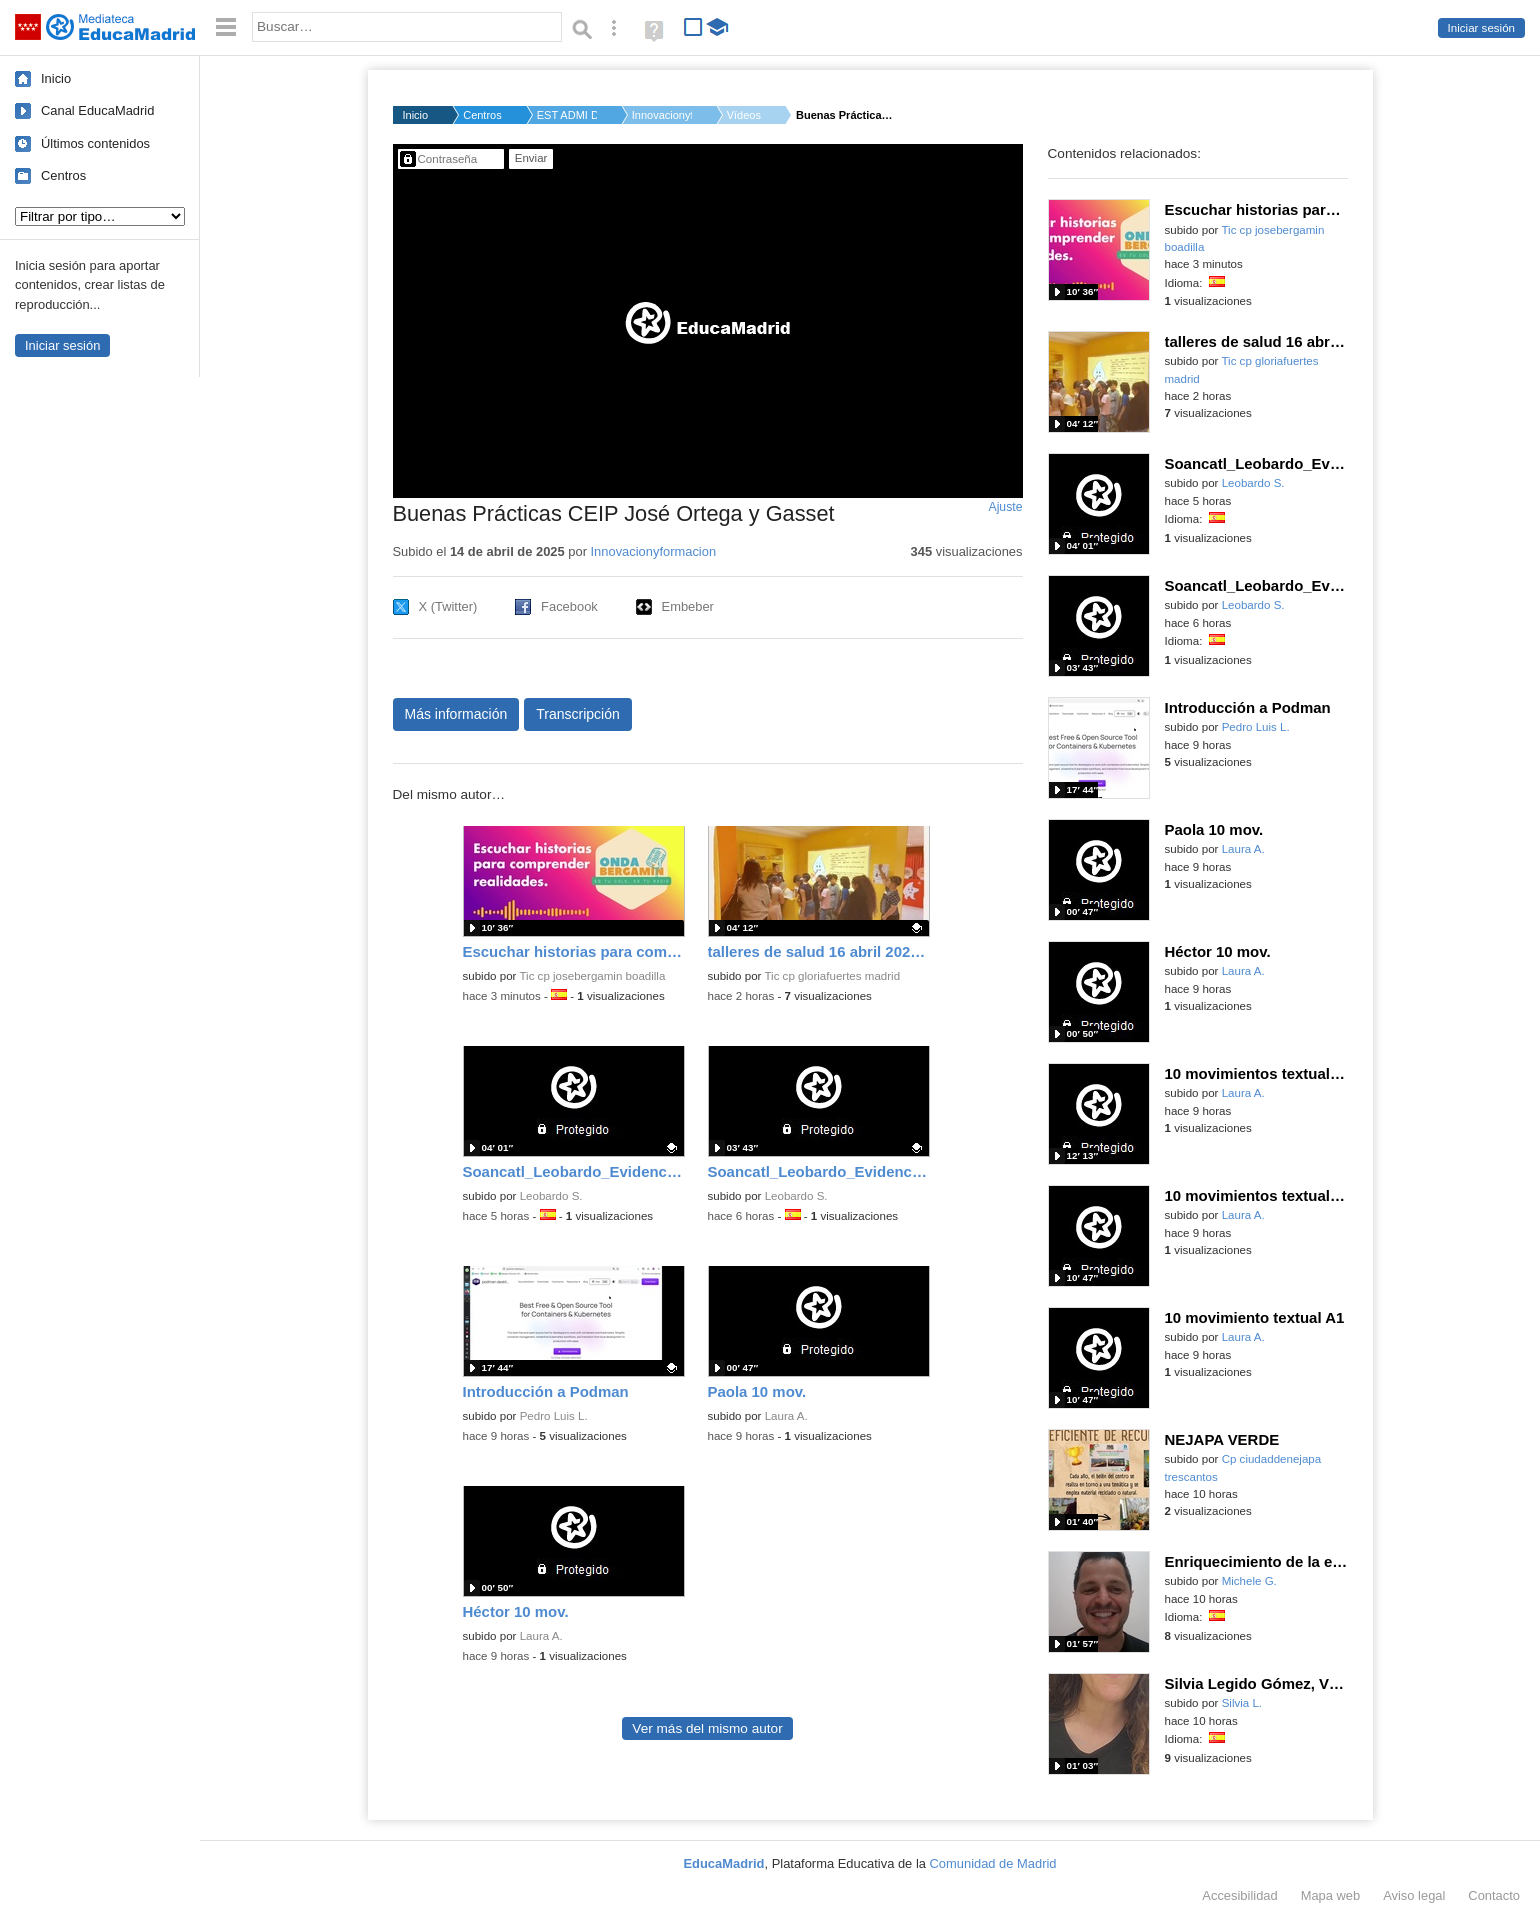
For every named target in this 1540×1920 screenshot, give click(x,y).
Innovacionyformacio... (662, 115)
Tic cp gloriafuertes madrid (832, 976)
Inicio (56, 78)
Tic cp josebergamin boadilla (592, 976)
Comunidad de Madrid (993, 1863)
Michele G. (1249, 1581)
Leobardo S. (551, 1196)
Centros (63, 175)
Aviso (1414, 1895)
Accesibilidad (1239, 1895)
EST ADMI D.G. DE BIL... (567, 115)
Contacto (1494, 1895)
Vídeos (744, 115)
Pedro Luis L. (554, 1416)
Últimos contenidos (95, 143)
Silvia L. (1242, 1703)
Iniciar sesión (1481, 28)
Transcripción (578, 714)
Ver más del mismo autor (707, 1728)
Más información (456, 714)
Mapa (1331, 1895)
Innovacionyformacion (654, 551)
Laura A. (786, 1416)
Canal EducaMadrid (97, 110)
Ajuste (1005, 507)
